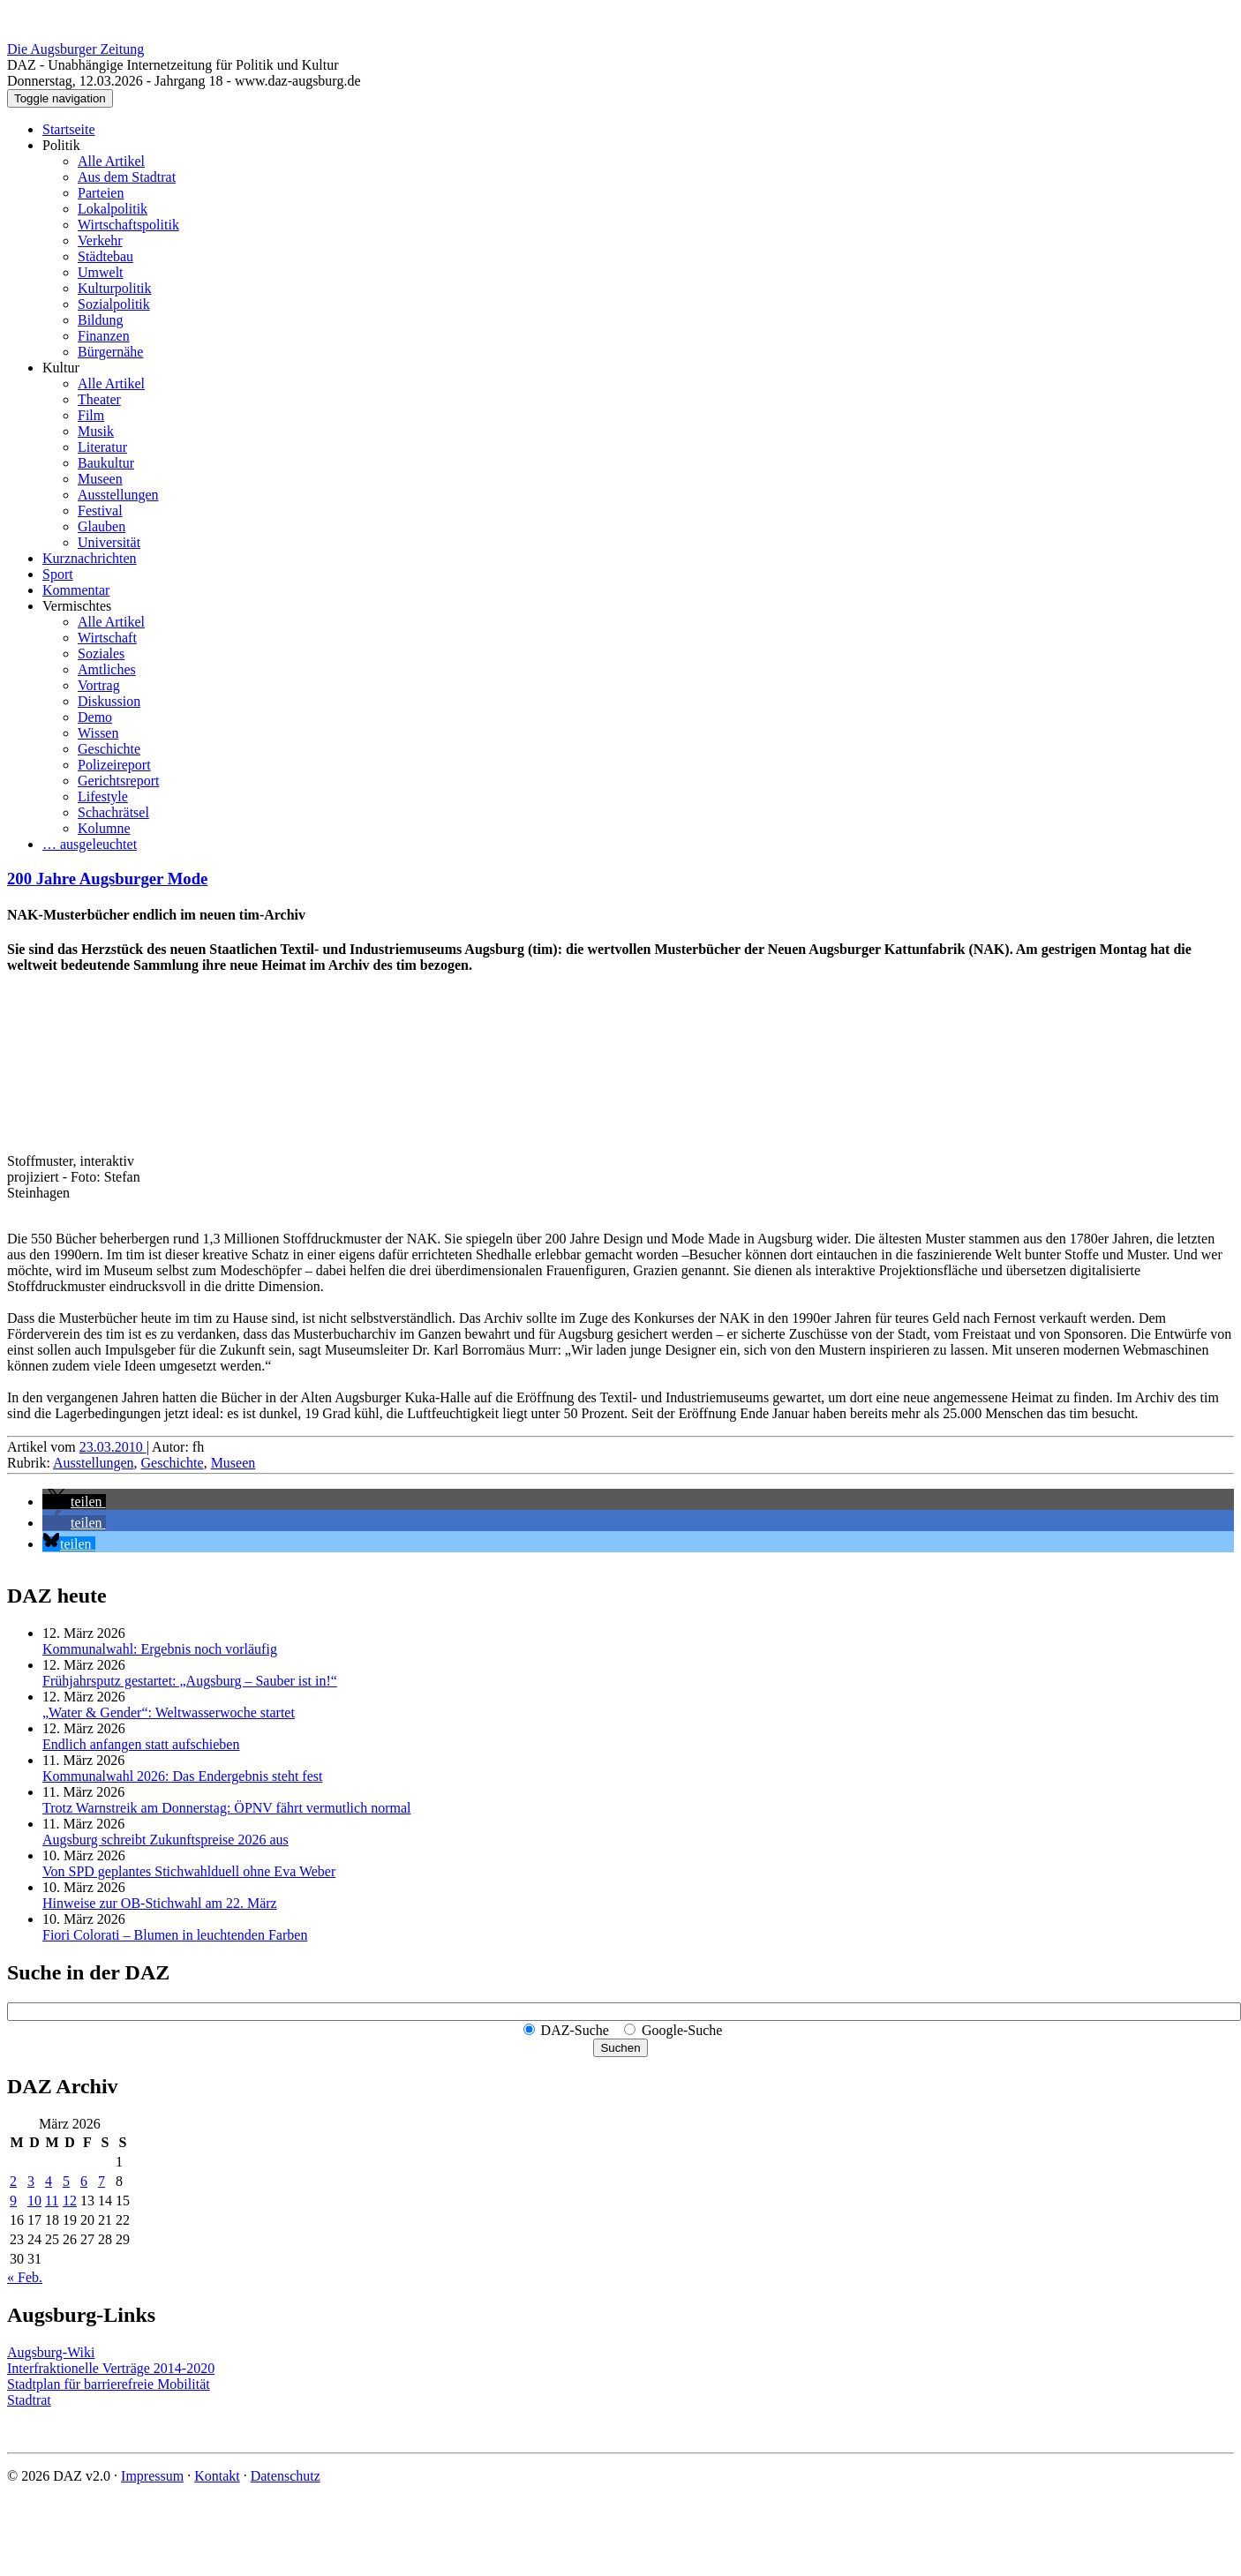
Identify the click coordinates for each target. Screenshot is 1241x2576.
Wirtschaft (107, 637)
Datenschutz (285, 2475)
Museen (100, 478)
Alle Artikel (111, 161)
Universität (109, 542)
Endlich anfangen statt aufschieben (140, 1744)
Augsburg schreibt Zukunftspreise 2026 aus (165, 1839)
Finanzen (104, 335)
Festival (100, 510)
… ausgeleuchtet (89, 844)
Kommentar (75, 589)
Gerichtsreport (118, 780)
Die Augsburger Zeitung (75, 48)
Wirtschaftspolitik (128, 224)
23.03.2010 (113, 1446)
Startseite (68, 129)
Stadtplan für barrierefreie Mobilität (108, 2384)
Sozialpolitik (114, 304)
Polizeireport (114, 764)
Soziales (101, 653)
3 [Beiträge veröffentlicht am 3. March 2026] (30, 2181)
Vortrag (99, 685)
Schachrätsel (113, 812)
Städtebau (105, 256)
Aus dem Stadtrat (127, 176)
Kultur (60, 367)
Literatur (102, 446)
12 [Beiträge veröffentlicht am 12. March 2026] (70, 2200)
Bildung (101, 319)
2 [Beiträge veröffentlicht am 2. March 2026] (13, 2181)
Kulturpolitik (115, 288)
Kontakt (217, 2475)
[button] (74, 1501)
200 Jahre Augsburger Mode (107, 878)
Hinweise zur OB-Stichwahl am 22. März (159, 1903)
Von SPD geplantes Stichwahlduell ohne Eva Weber (188, 1871)
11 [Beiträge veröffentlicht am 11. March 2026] (51, 2200)
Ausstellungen (118, 494)
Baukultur (106, 462)
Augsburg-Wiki (51, 2352)
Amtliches (107, 669)
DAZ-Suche (575, 2030)
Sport (57, 574)
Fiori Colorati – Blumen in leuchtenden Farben (174, 1934)
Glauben (101, 526)
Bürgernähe (110, 351)
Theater (99, 399)
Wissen (98, 732)
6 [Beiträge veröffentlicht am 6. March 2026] (83, 2181)
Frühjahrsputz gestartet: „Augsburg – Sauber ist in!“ (189, 1680)
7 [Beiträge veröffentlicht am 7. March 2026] (101, 2181)
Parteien (101, 192)
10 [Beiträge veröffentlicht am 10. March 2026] (34, 2200)
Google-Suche (682, 2030)
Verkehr (100, 240)
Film (91, 415)
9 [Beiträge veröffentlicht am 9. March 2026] (13, 2200)
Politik (61, 145)
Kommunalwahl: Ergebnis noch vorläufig (159, 1648)
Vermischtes (76, 605)
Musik (96, 431)
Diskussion (109, 701)
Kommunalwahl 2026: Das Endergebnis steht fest (182, 1776)
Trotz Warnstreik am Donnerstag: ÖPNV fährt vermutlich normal (226, 1807)
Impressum (152, 2475)
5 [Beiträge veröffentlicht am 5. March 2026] (66, 2181)
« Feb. (24, 2277)
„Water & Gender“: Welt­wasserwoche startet (168, 1712)
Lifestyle (103, 796)
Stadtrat (29, 2399)
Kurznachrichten (89, 558)
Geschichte (109, 748)
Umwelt (101, 272)
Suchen (620, 2047)
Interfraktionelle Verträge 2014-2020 (110, 2368)
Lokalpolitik (112, 208)
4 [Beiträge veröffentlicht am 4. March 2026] (48, 2181)
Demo (95, 717)
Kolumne (104, 828)
